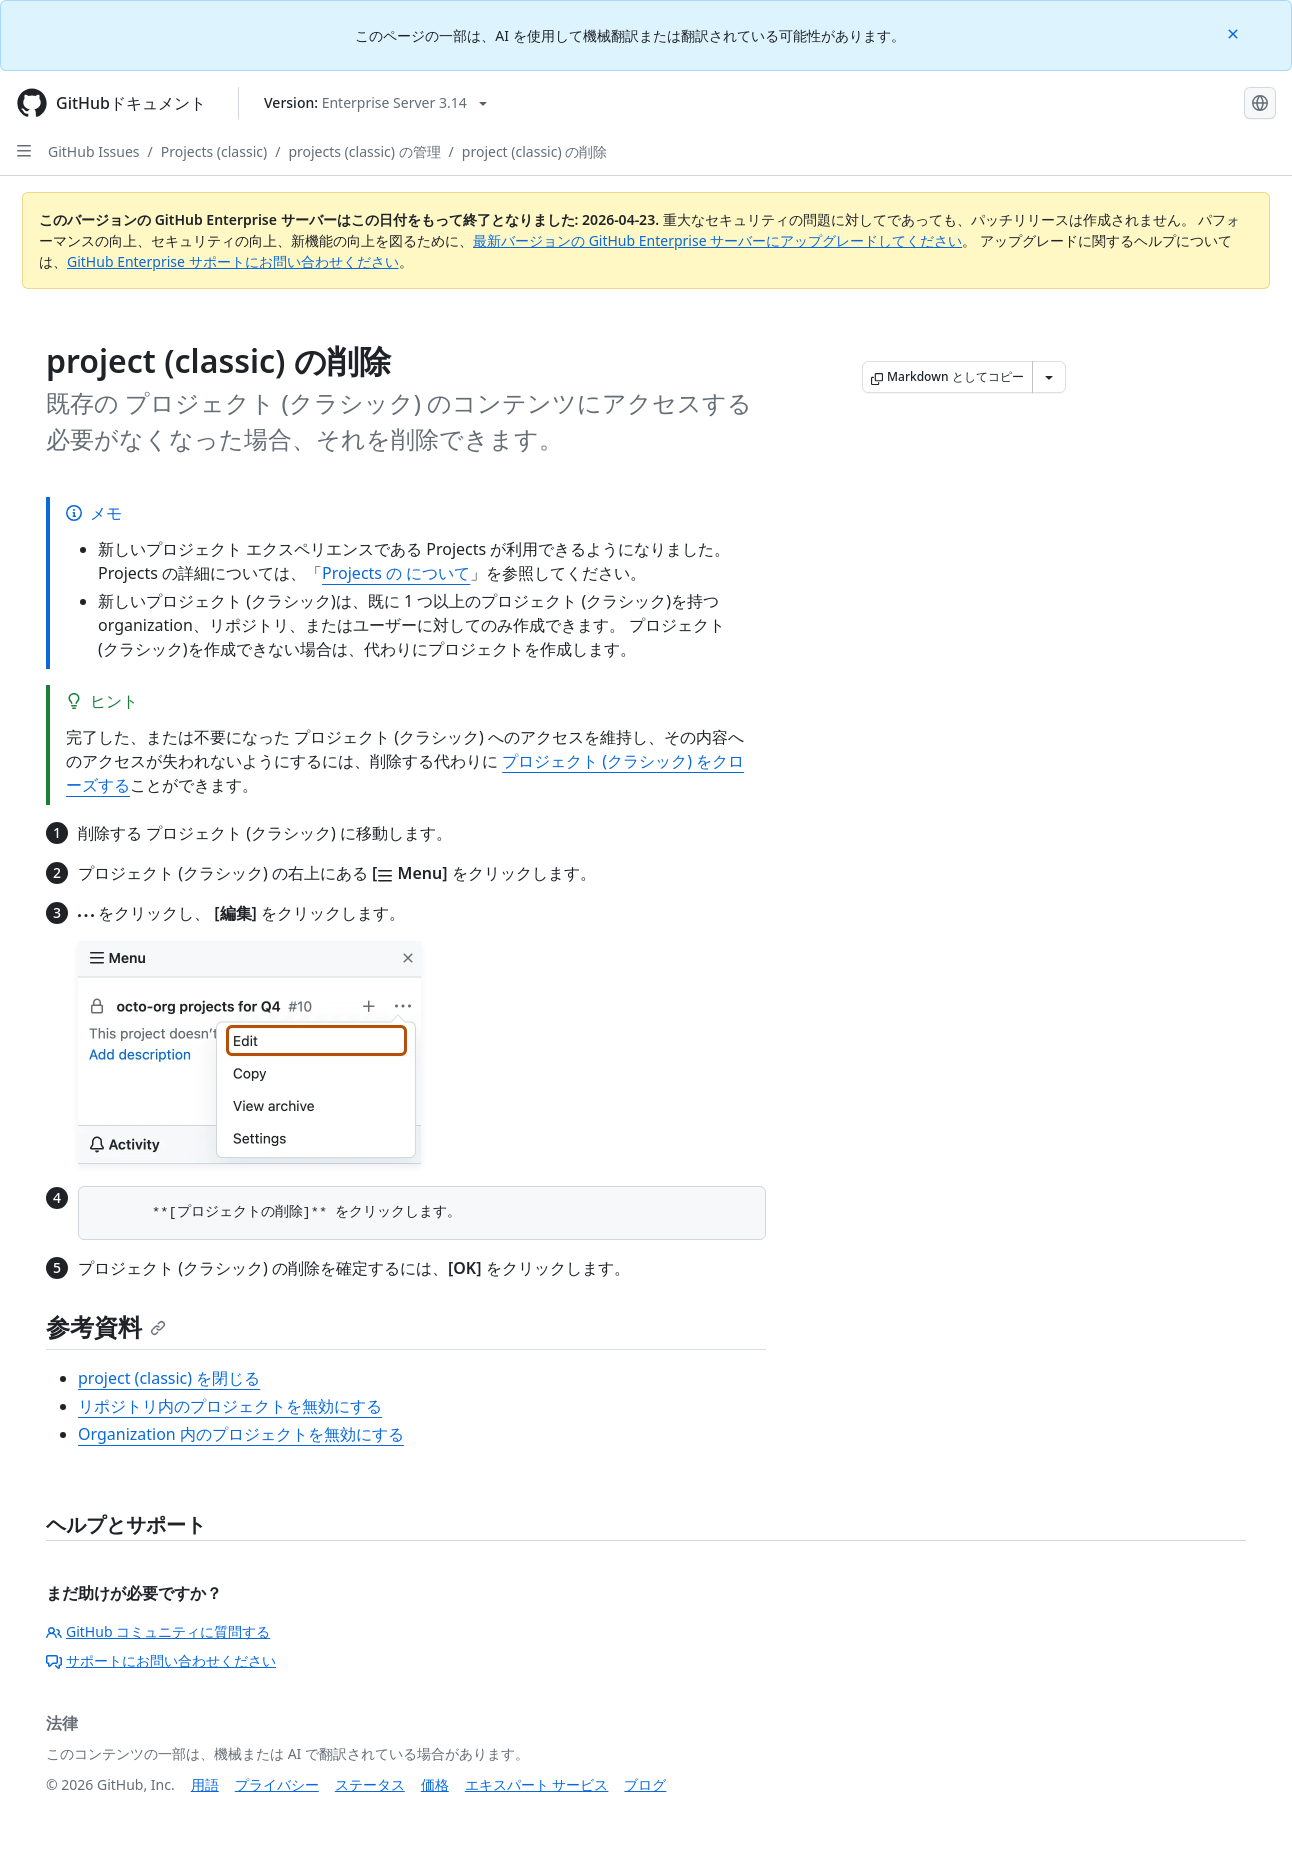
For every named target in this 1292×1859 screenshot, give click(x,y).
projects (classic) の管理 (364, 151)
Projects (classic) (214, 151)
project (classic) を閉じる (169, 1378)
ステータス (370, 1784)
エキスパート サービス (537, 1784)
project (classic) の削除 (534, 151)
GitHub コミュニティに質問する (158, 1631)
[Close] (1235, 32)
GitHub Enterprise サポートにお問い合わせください (233, 261)
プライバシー (277, 1784)
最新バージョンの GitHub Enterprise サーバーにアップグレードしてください (717, 240)
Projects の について (396, 573)
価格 (435, 1784)
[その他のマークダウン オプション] (1049, 377)
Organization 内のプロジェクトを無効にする (241, 1434)
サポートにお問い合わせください (161, 1660)
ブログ (645, 1784)
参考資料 (106, 1326)
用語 (205, 1784)
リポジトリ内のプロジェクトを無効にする (230, 1406)
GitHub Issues (94, 151)
